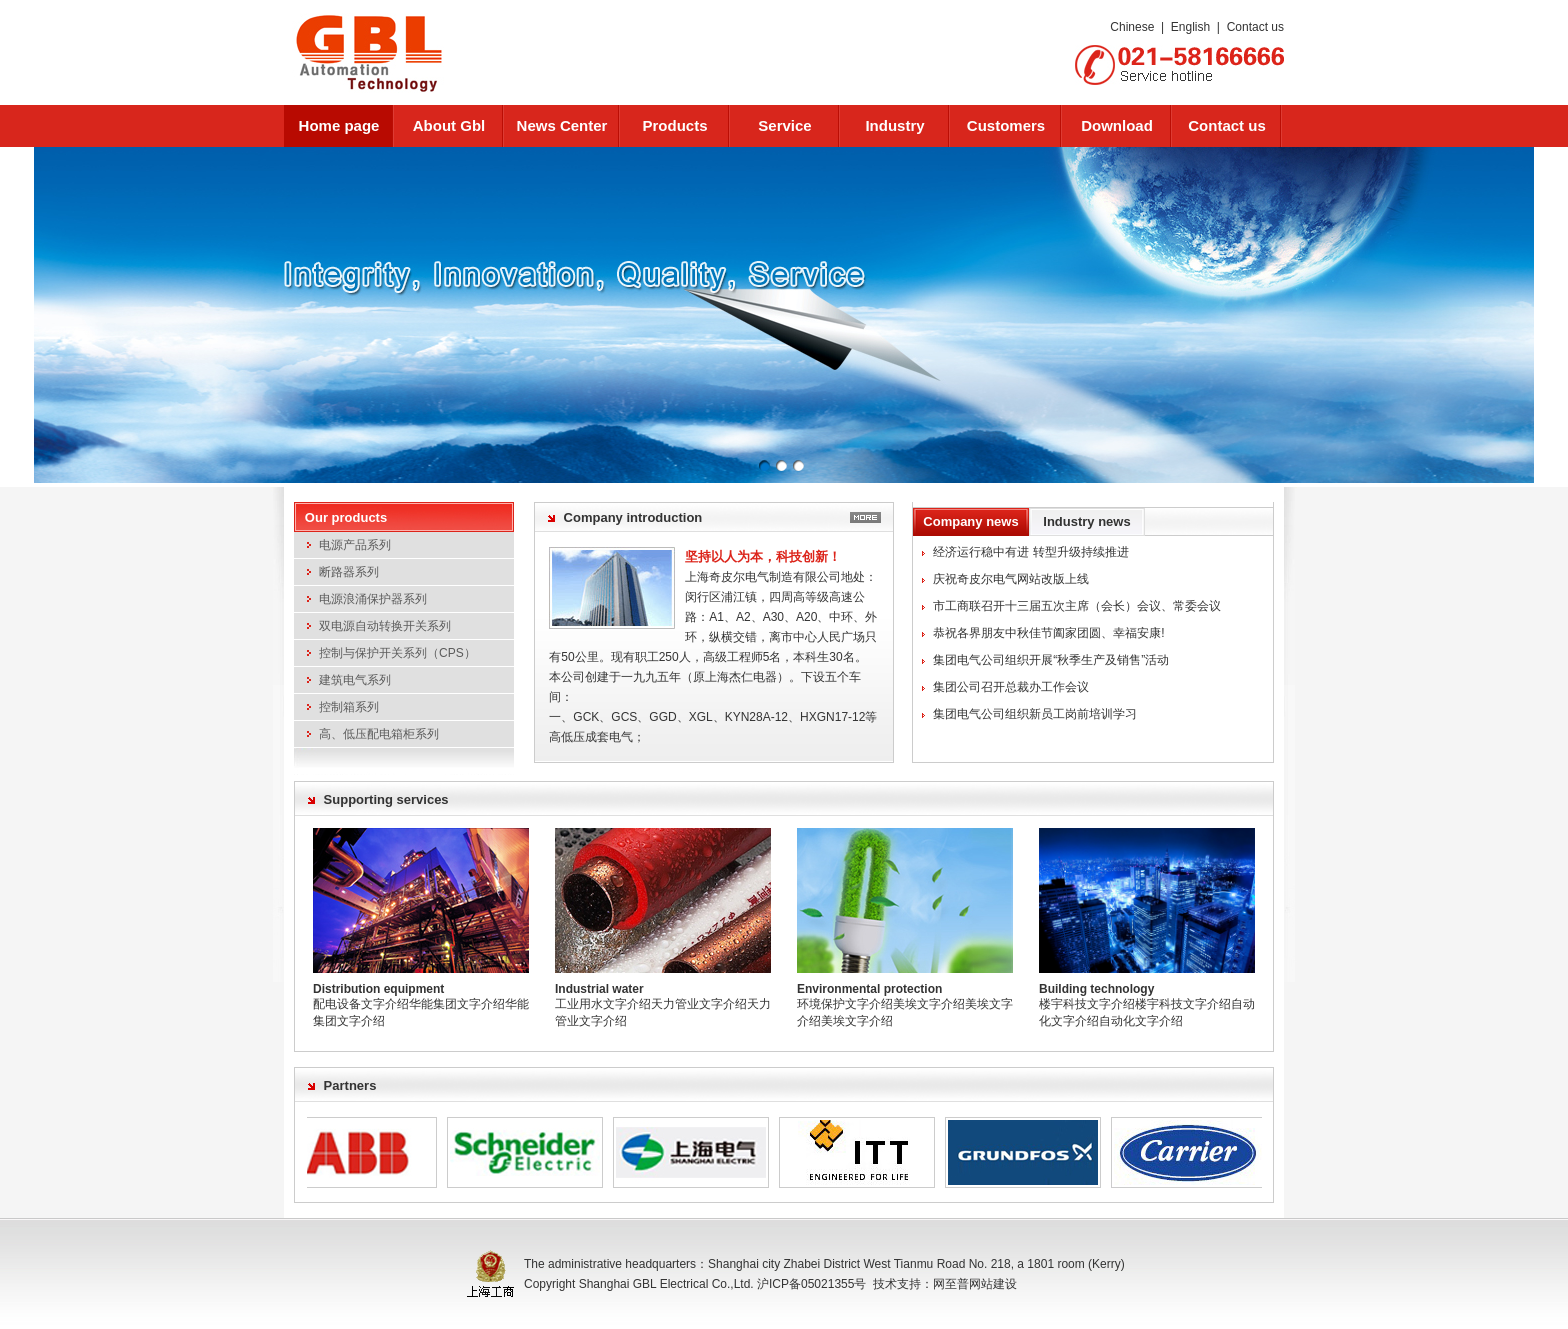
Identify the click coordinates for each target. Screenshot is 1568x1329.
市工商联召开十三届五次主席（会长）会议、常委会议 (1077, 606)
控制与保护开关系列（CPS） (397, 653)
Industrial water (599, 989)
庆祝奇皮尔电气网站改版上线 (1011, 579)
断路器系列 (349, 572)
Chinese (1132, 27)
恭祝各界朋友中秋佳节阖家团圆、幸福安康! (1048, 633)
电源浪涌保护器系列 (373, 599)
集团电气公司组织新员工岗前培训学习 (1035, 714)
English (1190, 27)
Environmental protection (869, 989)
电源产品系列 (355, 545)
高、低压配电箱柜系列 (379, 734)
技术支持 (897, 1284)
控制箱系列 (349, 707)
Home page (339, 125)
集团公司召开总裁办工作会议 (1011, 687)
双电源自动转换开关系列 (385, 626)
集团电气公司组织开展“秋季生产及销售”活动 (1051, 660)
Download (1117, 125)
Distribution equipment (378, 989)
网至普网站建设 (975, 1284)
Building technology (1096, 989)
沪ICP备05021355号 (811, 1284)
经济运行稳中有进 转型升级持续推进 (1030, 552)
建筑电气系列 (355, 680)
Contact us (1255, 27)
